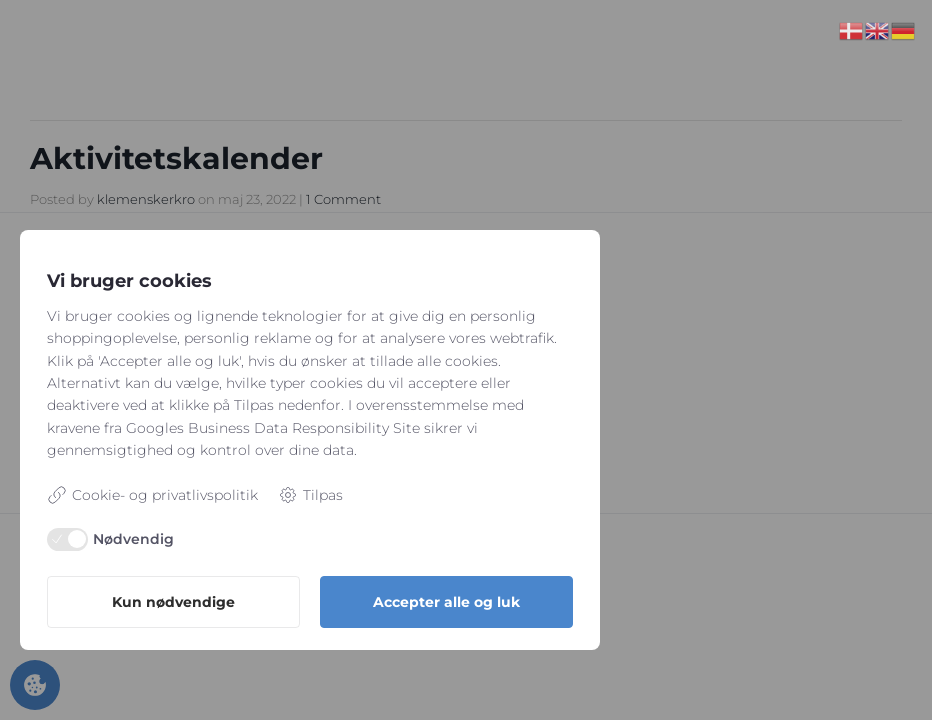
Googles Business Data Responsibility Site (273, 428)
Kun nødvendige (173, 602)
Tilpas (310, 495)
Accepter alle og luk (446, 602)
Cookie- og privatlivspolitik (152, 495)
